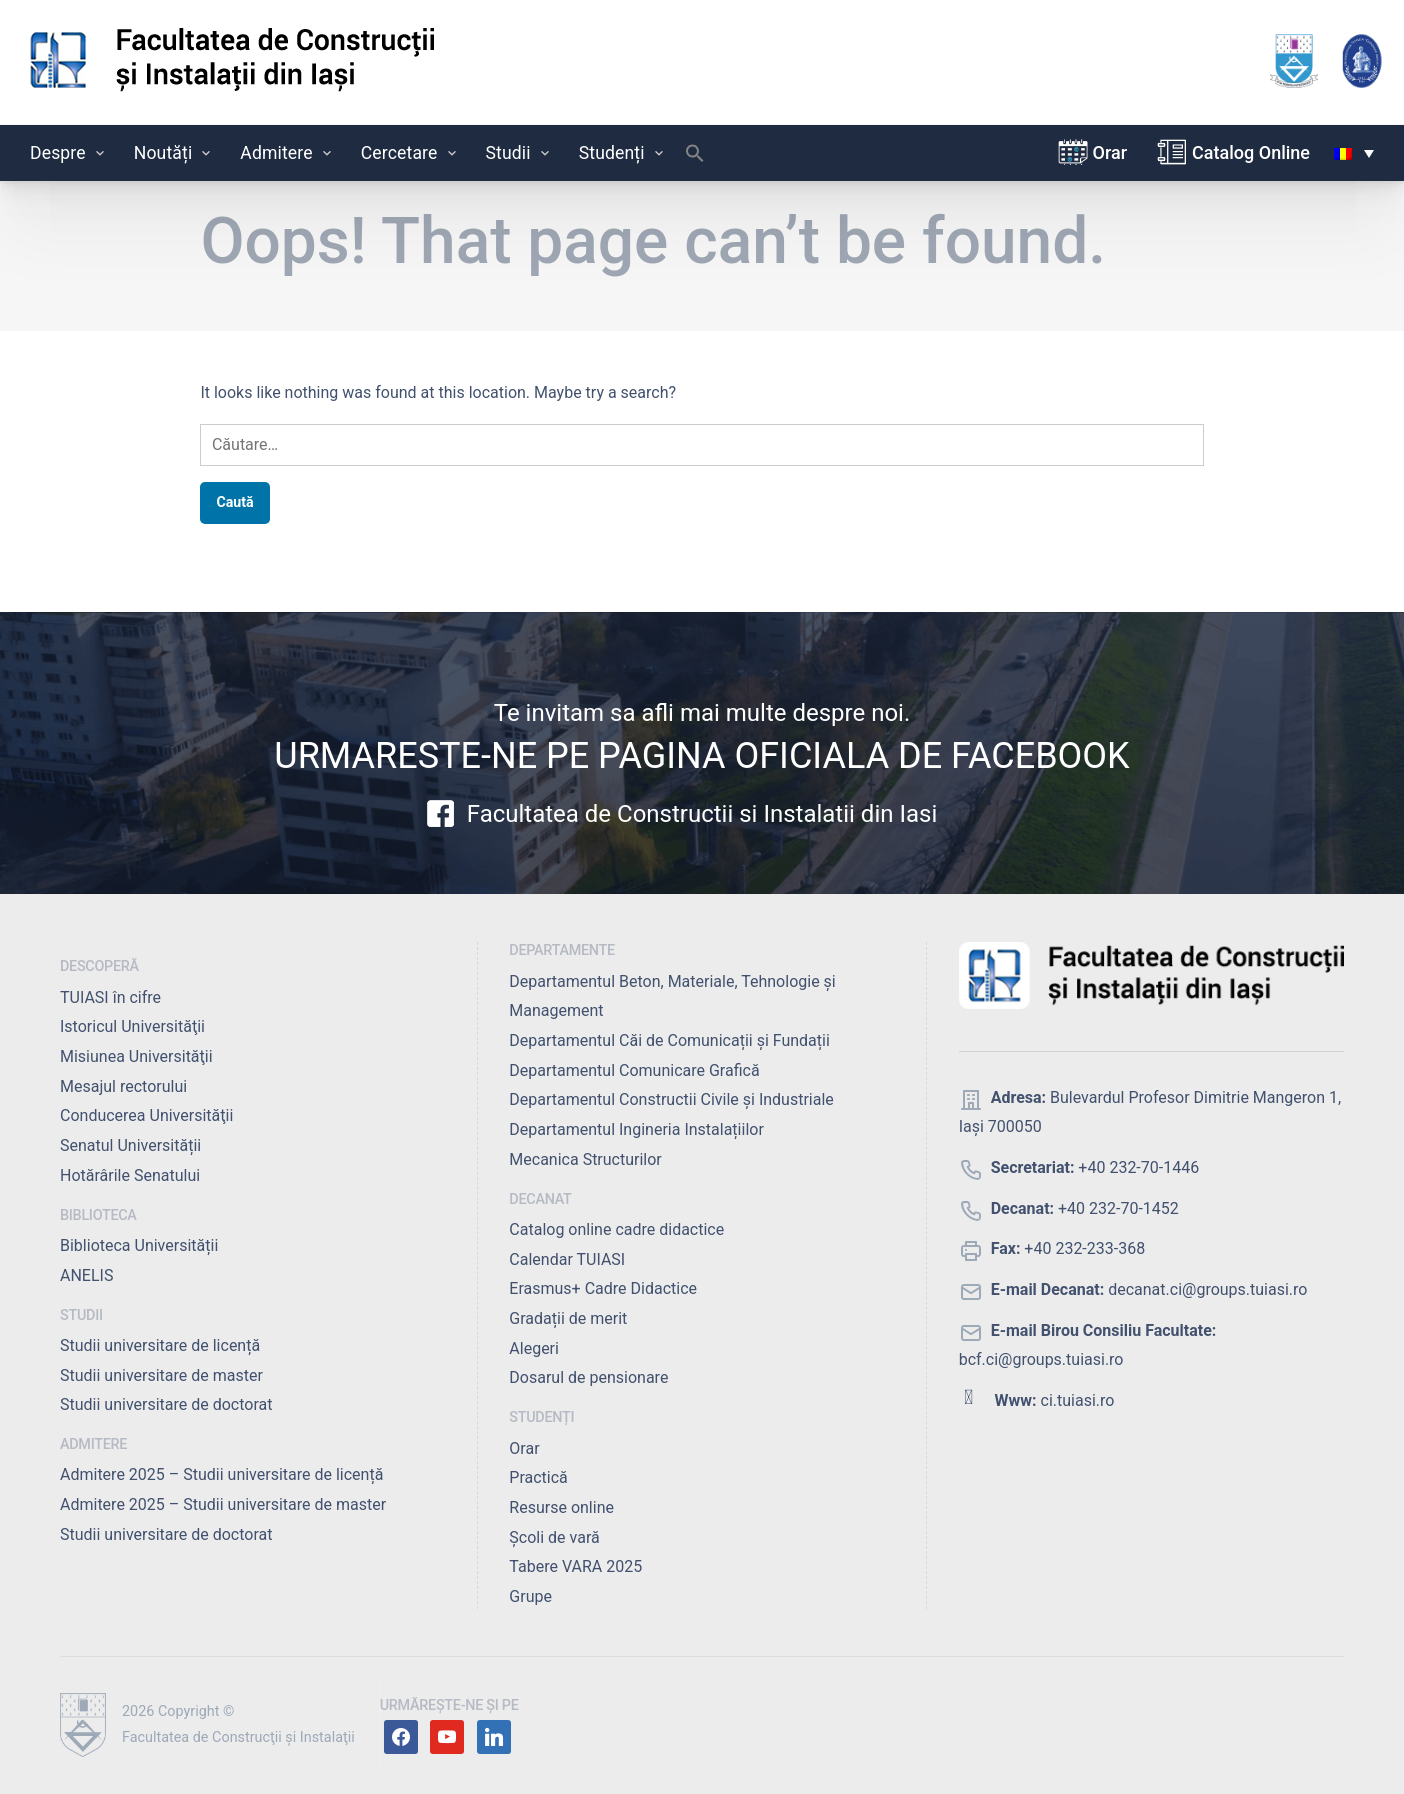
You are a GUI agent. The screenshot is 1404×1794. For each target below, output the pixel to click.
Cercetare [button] (410, 153)
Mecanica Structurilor (585, 1159)
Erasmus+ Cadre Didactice (603, 1288)
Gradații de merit (568, 1318)
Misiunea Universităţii (136, 1056)
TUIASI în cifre (110, 997)
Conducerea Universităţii (146, 1115)
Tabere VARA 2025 (575, 1566)
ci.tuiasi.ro (1078, 1400)
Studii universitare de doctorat (166, 1404)
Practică (538, 1477)
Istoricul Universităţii (132, 1026)
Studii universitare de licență (160, 1345)
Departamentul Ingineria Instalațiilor (636, 1129)
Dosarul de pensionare (588, 1377)
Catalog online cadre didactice (616, 1229)
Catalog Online (1251, 152)
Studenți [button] (623, 153)
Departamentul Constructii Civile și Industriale (671, 1099)
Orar (1110, 152)
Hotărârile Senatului (130, 1175)
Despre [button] (69, 153)
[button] (695, 158)
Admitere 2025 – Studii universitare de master (223, 1504)
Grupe (530, 1596)
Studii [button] (519, 153)
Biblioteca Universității (139, 1245)
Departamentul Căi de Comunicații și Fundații (669, 1040)
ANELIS (86, 1275)
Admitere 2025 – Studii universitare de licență (221, 1474)
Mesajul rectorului (123, 1086)
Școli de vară (554, 1537)
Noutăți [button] (174, 153)
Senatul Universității (130, 1145)
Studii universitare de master (161, 1375)
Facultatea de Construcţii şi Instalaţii (238, 1737)
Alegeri (534, 1348)
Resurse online (561, 1507)
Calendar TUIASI (567, 1259)
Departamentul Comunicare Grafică (634, 1070)
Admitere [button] (287, 153)
